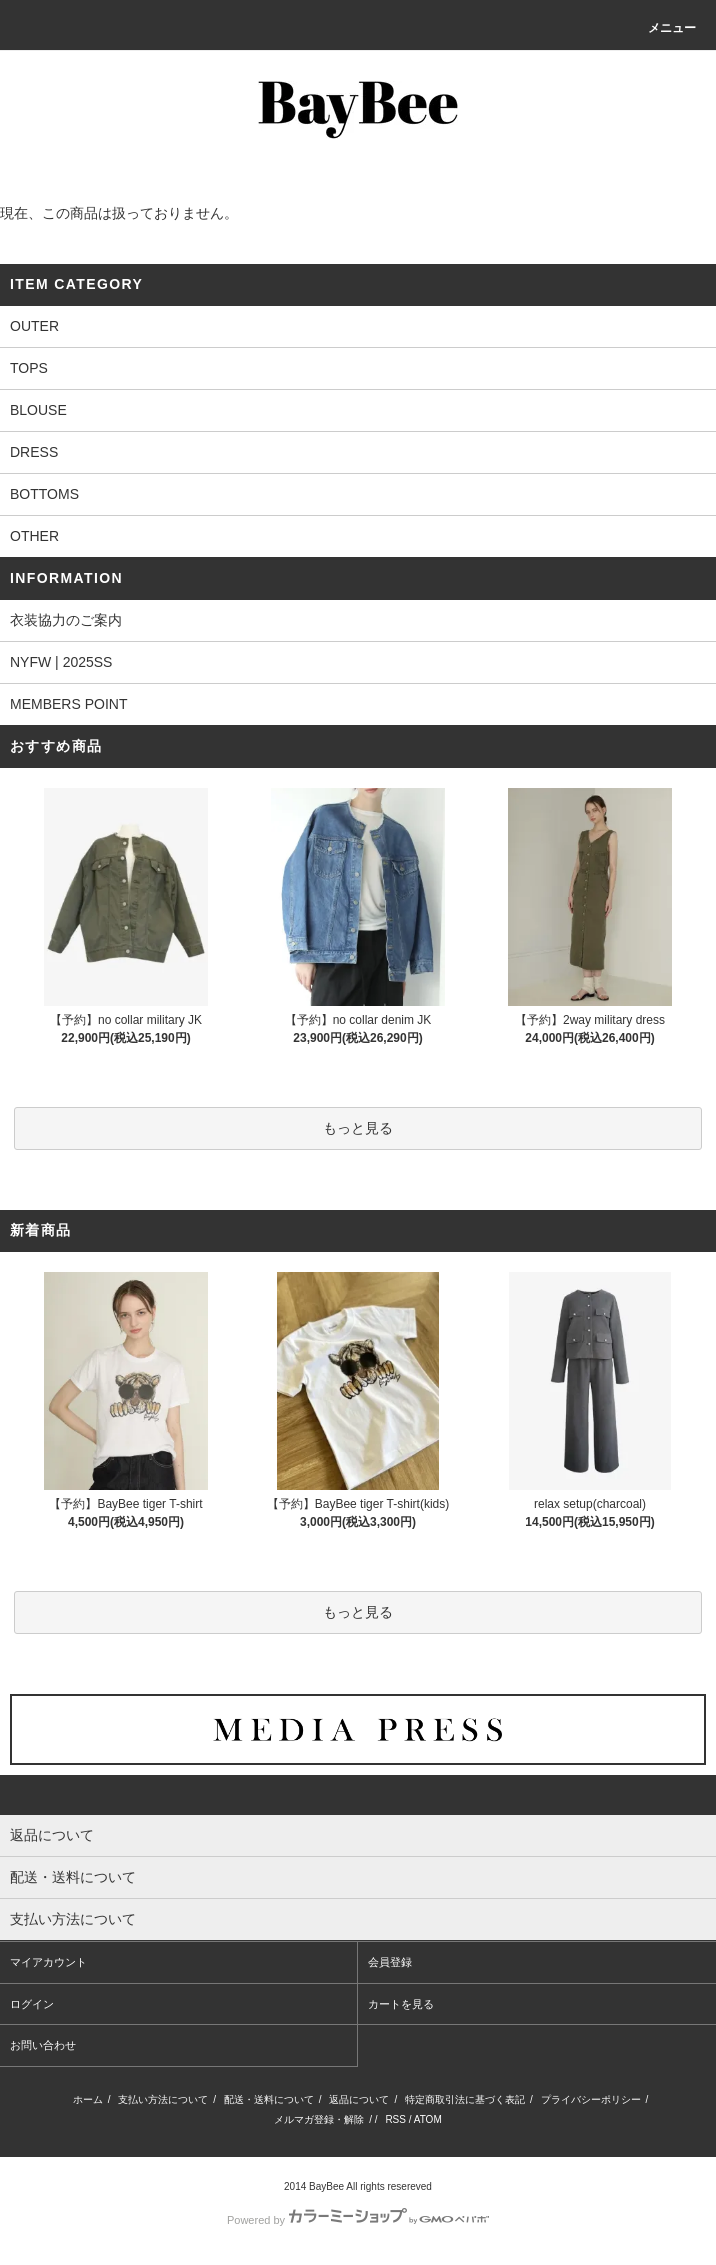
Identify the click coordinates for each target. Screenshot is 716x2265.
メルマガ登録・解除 (319, 2119)
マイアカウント (48, 1962)
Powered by (358, 2220)
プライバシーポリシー (591, 2099)
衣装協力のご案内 (66, 620)
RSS (395, 2119)
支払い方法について (163, 2099)
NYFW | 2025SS (61, 662)
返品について (359, 2099)
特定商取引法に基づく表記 (465, 2099)
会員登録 (390, 1962)
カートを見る (401, 2004)
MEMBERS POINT (68, 704)
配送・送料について (269, 2099)
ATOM (428, 2119)
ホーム (88, 2099)
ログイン (32, 2004)
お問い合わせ (43, 2045)
